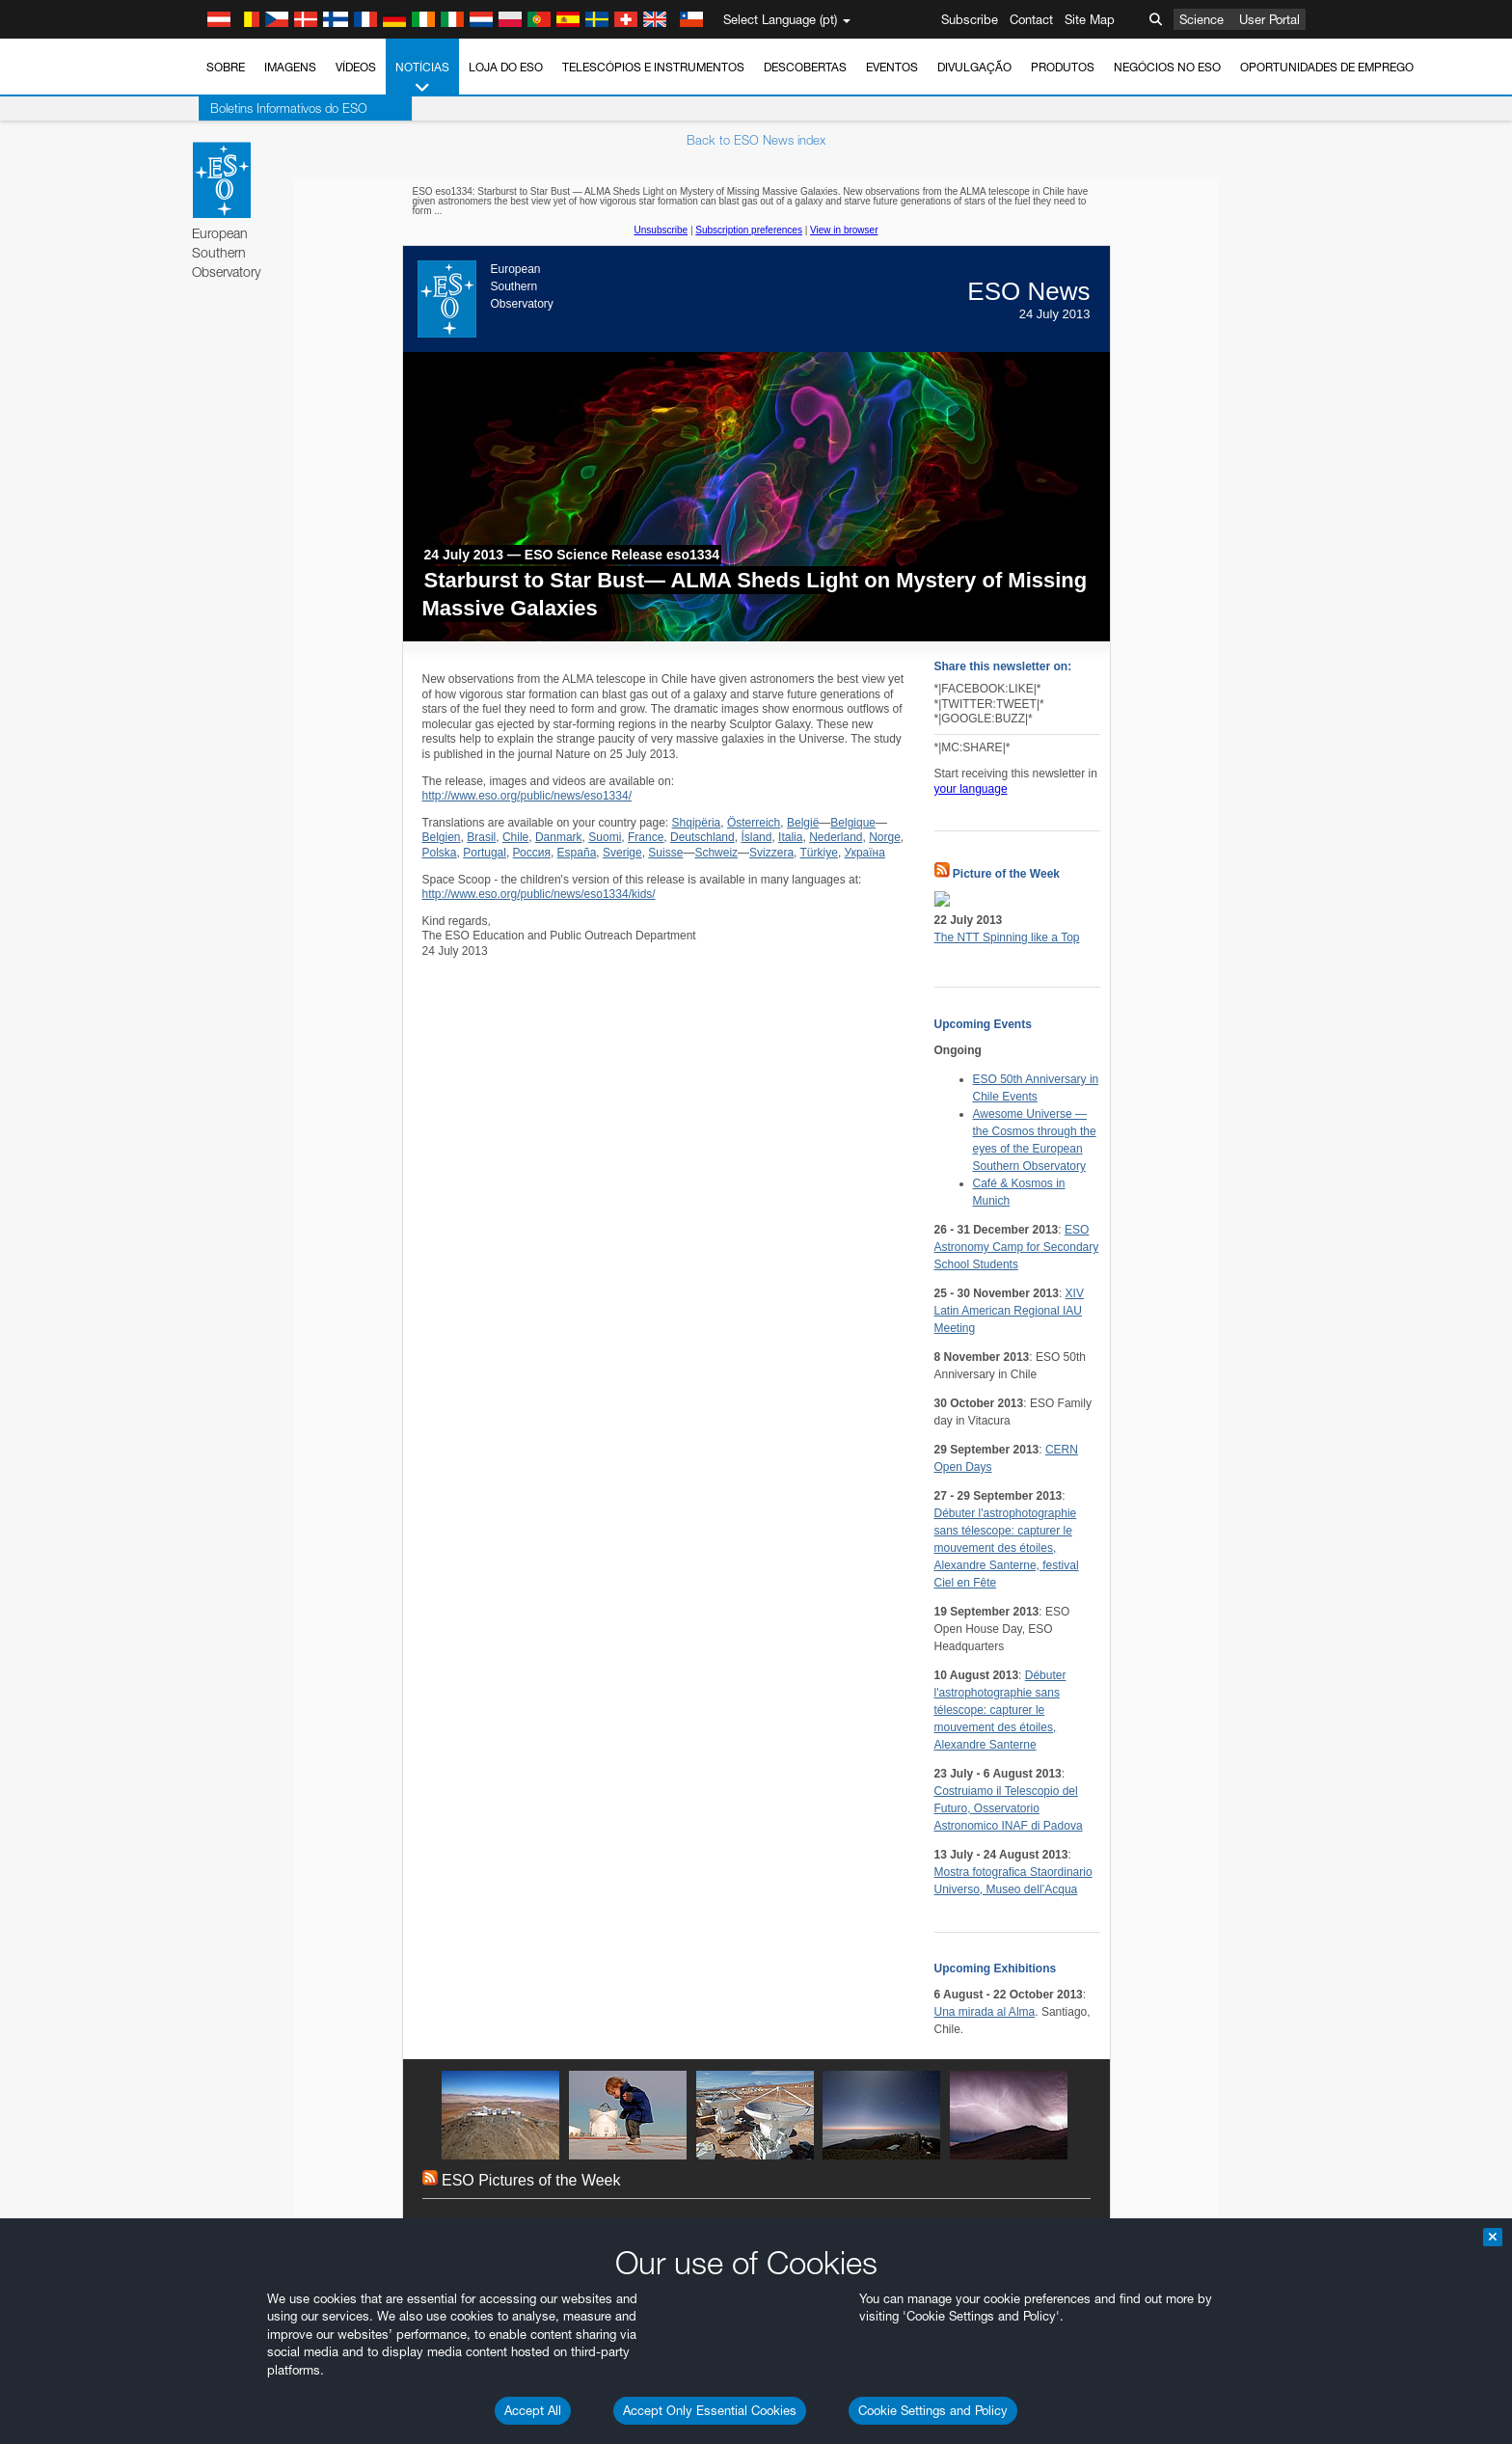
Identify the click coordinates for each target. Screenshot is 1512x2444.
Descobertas (805, 67)
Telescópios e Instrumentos (653, 67)
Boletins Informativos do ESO (286, 108)
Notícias (422, 78)
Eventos (892, 67)
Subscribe (969, 19)
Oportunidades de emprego (1327, 67)
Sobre (225, 67)
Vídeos (356, 67)
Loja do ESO (506, 67)
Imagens (290, 67)
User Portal (1269, 19)
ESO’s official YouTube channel (605, 2359)
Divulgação (974, 67)
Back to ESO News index (756, 140)
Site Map (1090, 19)
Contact (1031, 19)
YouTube (194, 2359)
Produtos (1062, 67)
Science (1201, 19)
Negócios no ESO (1167, 67)
